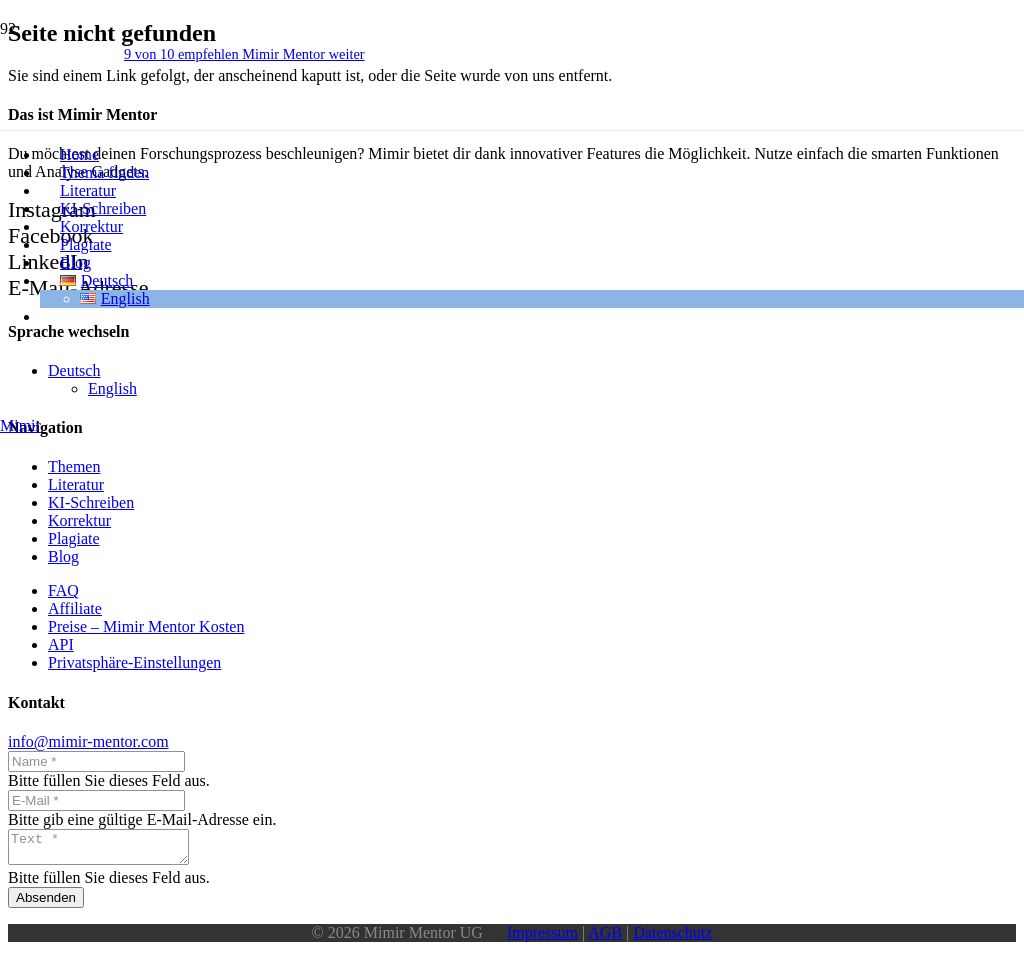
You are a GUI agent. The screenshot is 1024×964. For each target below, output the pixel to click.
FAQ (63, 590)
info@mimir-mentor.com (88, 741)
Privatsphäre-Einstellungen (134, 662)
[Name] (96, 761)
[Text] (108, 850)
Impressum (542, 938)
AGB (605, 938)
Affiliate (75, 608)
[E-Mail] (96, 800)
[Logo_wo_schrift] (83, 572)
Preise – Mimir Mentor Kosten (146, 626)
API (61, 644)
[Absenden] (46, 903)
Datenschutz (672, 938)
